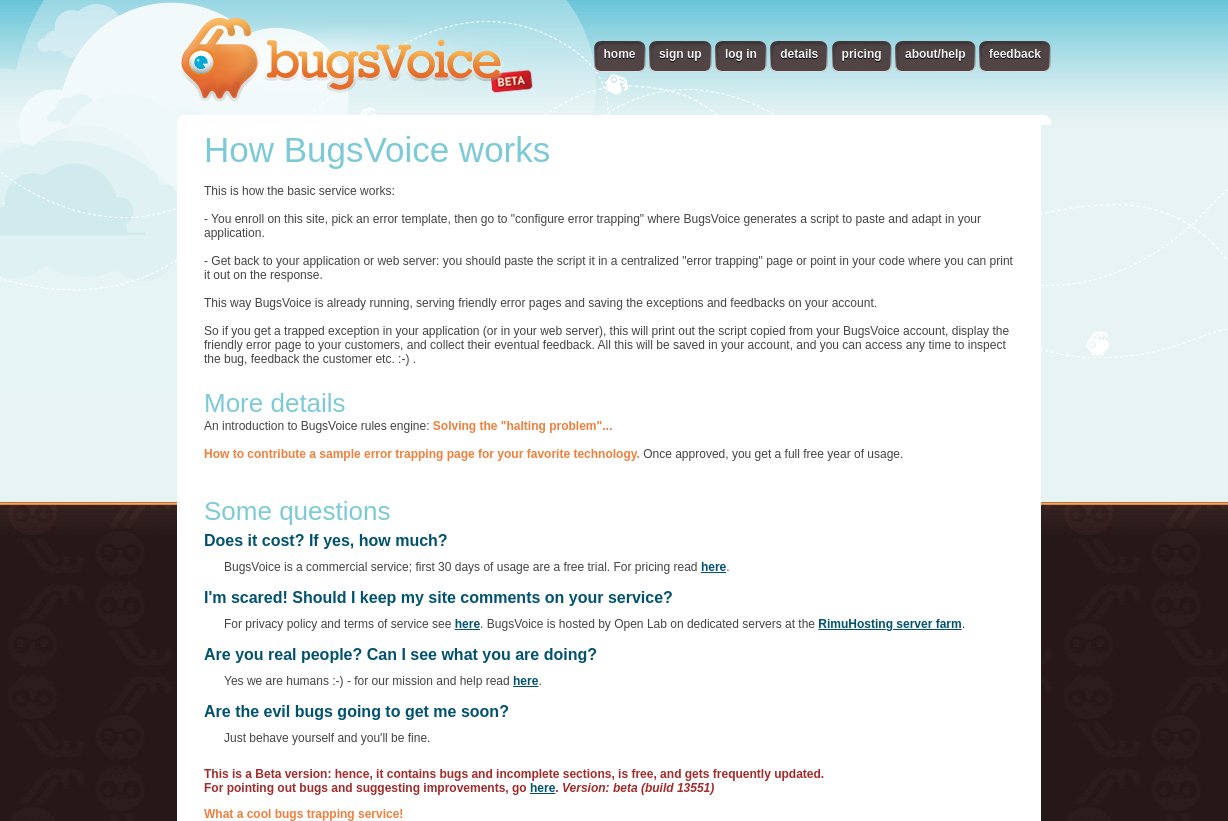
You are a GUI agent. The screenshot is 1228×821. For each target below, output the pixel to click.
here (713, 567)
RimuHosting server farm (889, 624)
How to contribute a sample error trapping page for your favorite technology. (422, 454)
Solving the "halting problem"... (522, 426)
